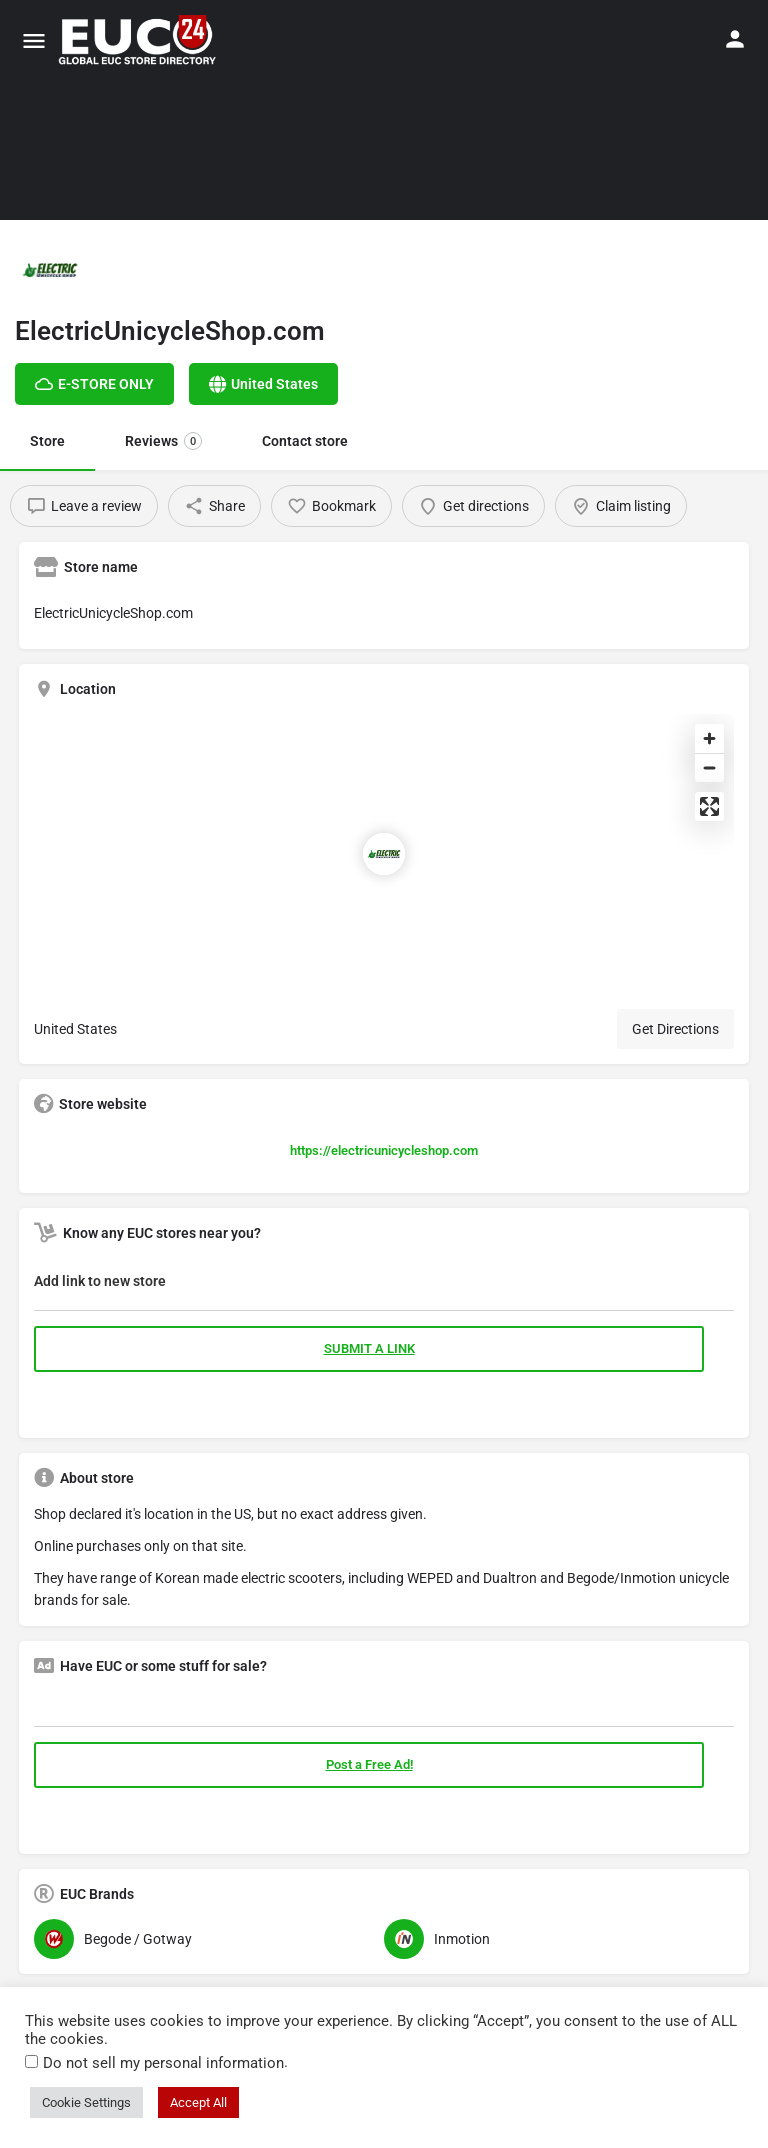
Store (47, 441)
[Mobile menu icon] (34, 40)
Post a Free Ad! (369, 1764)
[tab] (384, 1285)
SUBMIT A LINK (369, 1348)
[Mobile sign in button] (735, 39)
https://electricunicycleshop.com (384, 1150)
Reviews (163, 441)
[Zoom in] (709, 738)
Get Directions (675, 1029)
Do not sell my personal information (163, 2063)
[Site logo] (139, 40)
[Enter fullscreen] (709, 806)
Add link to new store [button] (100, 1281)
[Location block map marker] (384, 854)
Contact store (305, 441)
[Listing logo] (50, 270)
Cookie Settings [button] (86, 2102)
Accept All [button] (198, 2102)
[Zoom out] (709, 767)
